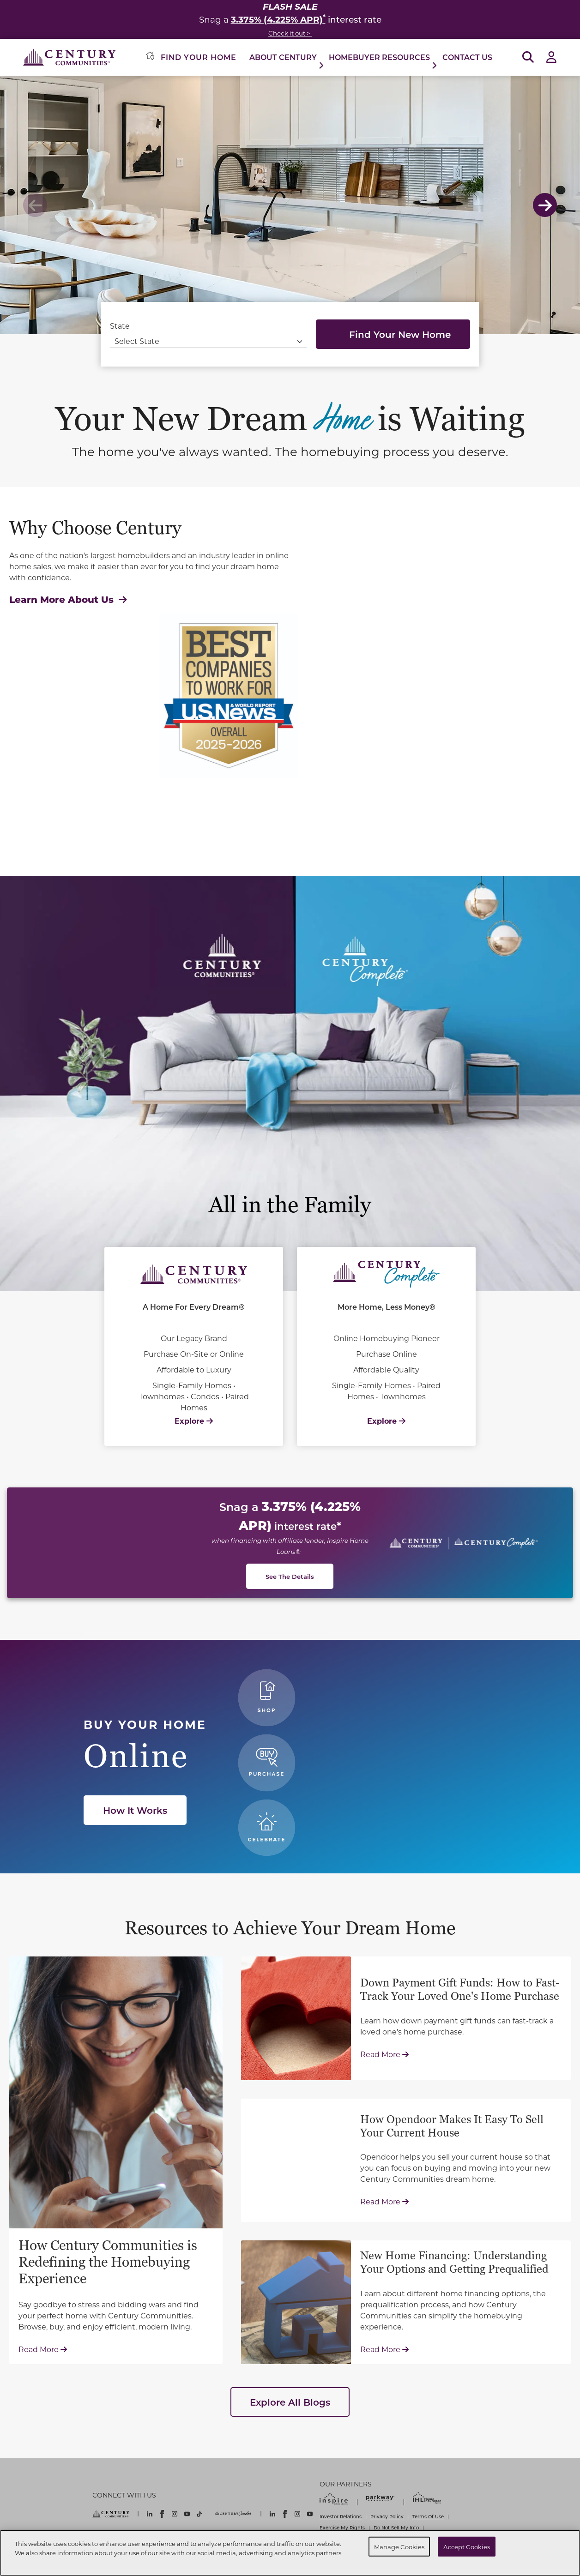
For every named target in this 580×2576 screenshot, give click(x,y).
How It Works (135, 1810)
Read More (42, 2349)
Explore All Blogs (290, 2402)
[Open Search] (528, 57)
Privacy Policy (387, 2516)
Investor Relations (341, 2516)
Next (545, 205)
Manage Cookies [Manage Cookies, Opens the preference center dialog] (399, 2546)
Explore (194, 1421)
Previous (35, 205)
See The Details (290, 1576)
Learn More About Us (68, 599)
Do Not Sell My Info (396, 2527)
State (120, 326)
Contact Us (467, 57)
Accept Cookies (466, 2546)
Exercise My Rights (342, 2527)
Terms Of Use (428, 2516)
